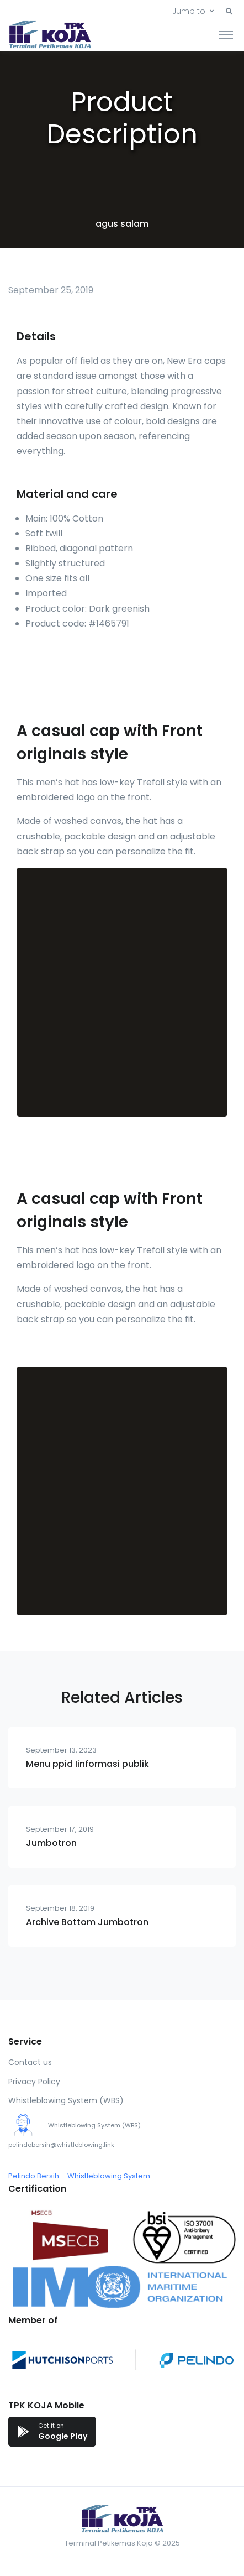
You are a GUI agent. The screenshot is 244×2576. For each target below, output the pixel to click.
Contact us (30, 2062)
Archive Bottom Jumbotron (87, 1922)
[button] (229, 11)
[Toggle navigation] (226, 34)
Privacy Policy (34, 2081)
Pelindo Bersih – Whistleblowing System (79, 2176)
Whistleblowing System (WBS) (66, 2100)
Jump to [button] (188, 11)
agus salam (122, 223)
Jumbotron (51, 1843)
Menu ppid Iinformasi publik (87, 1764)
